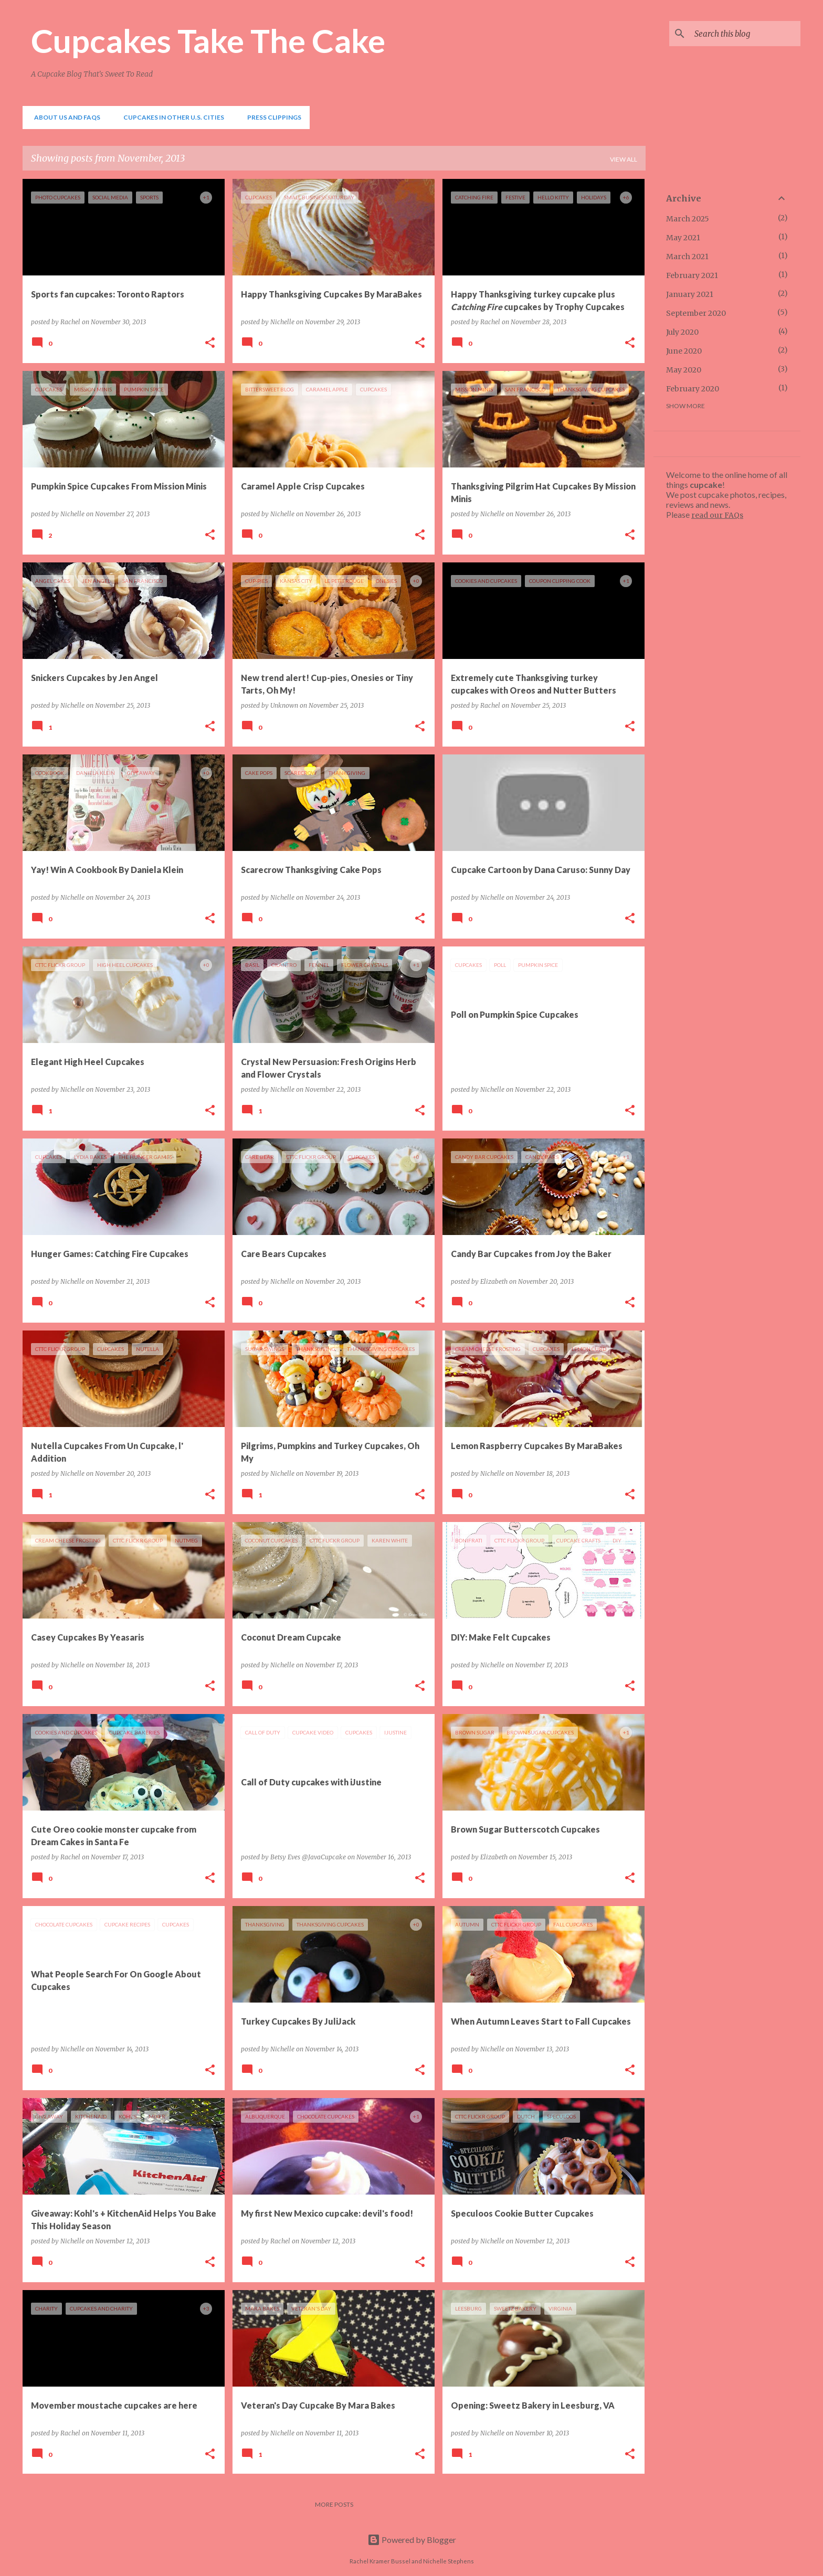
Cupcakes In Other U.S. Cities (170, 117)
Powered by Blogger (411, 2540)
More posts (334, 2504)
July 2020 (682, 332)
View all (623, 159)
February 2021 (692, 275)
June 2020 (684, 351)
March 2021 (687, 256)
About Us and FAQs (64, 117)
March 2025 (687, 218)
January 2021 (689, 294)
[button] (210, 343)
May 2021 (683, 237)
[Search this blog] (745, 33)
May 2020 (683, 370)
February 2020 (692, 388)
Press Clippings (271, 117)
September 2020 (696, 313)
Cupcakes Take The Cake (208, 40)
